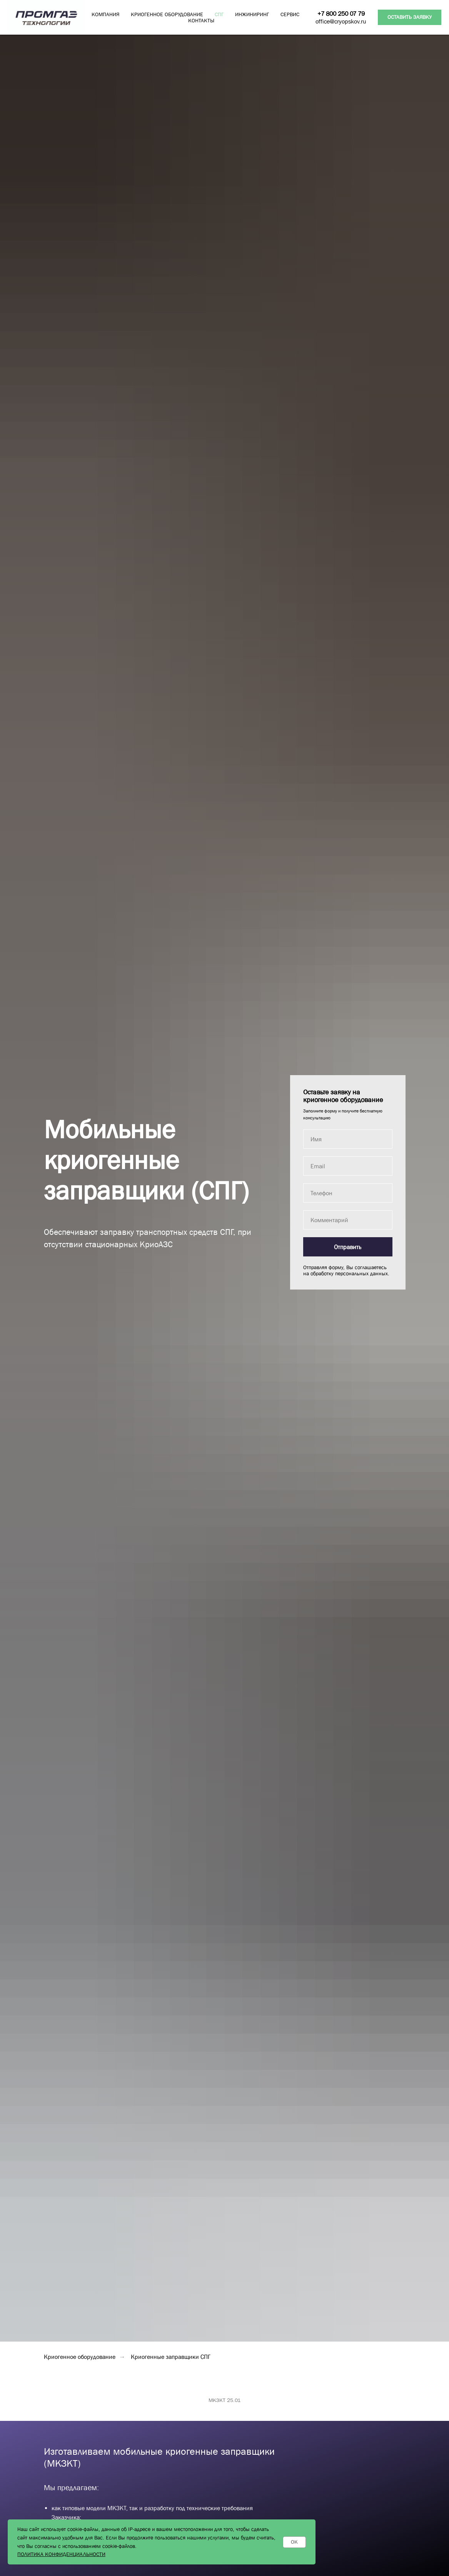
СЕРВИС (289, 14)
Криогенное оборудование (79, 2356)
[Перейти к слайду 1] (217, 2468)
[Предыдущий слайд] (15, 2432)
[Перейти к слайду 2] (224, 2468)
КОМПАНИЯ (105, 14)
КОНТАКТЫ (201, 20)
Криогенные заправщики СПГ (170, 2356)
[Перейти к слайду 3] (231, 2468)
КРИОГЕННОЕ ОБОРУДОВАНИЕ (167, 14)
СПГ (219, 14)
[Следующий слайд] (434, 2432)
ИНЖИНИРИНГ (252, 14)
